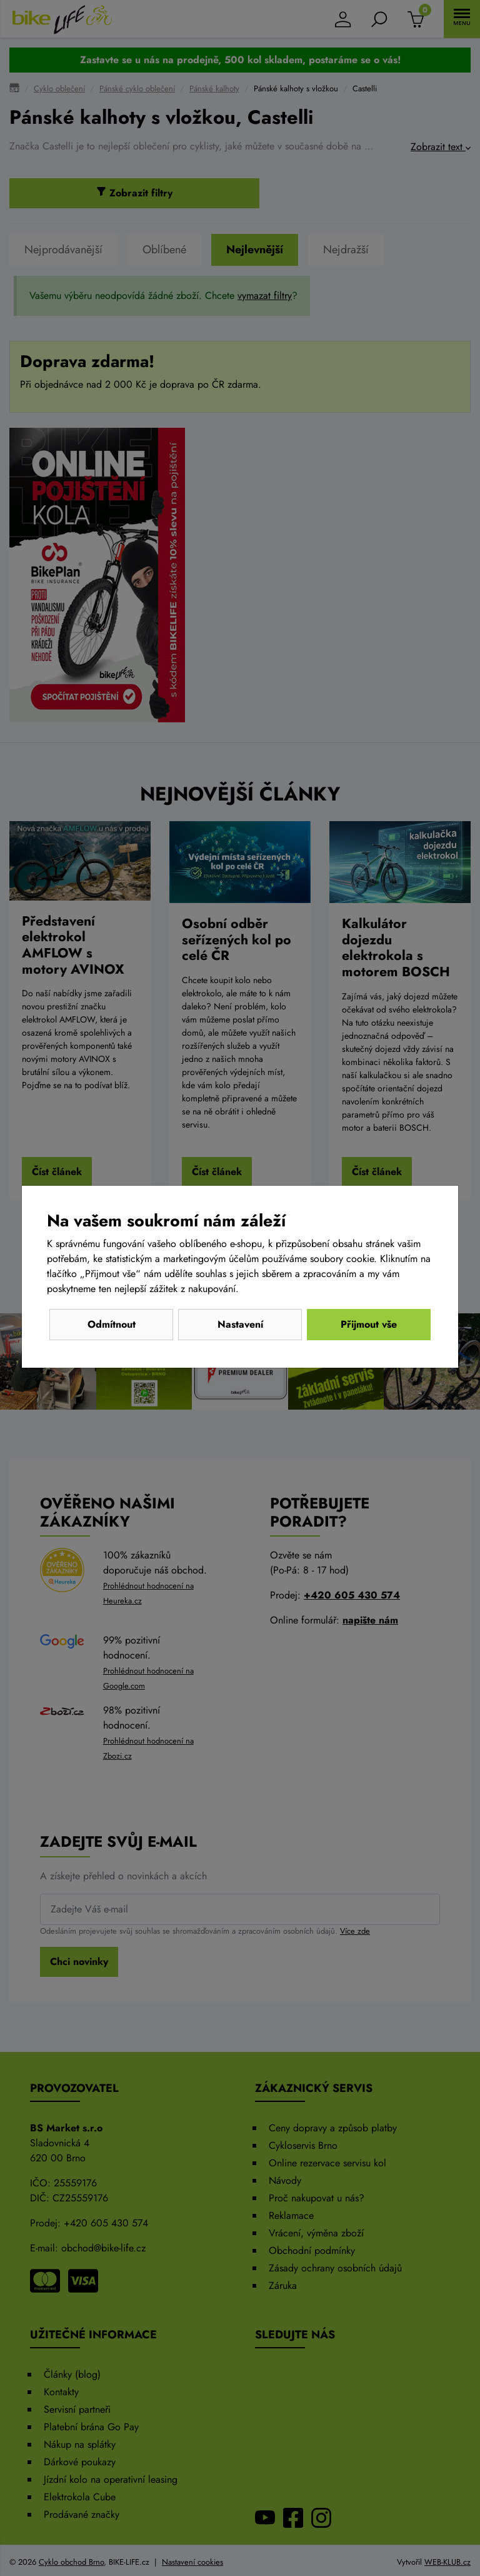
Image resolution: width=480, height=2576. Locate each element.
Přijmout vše (369, 1324)
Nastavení (240, 1324)
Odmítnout (112, 1324)
